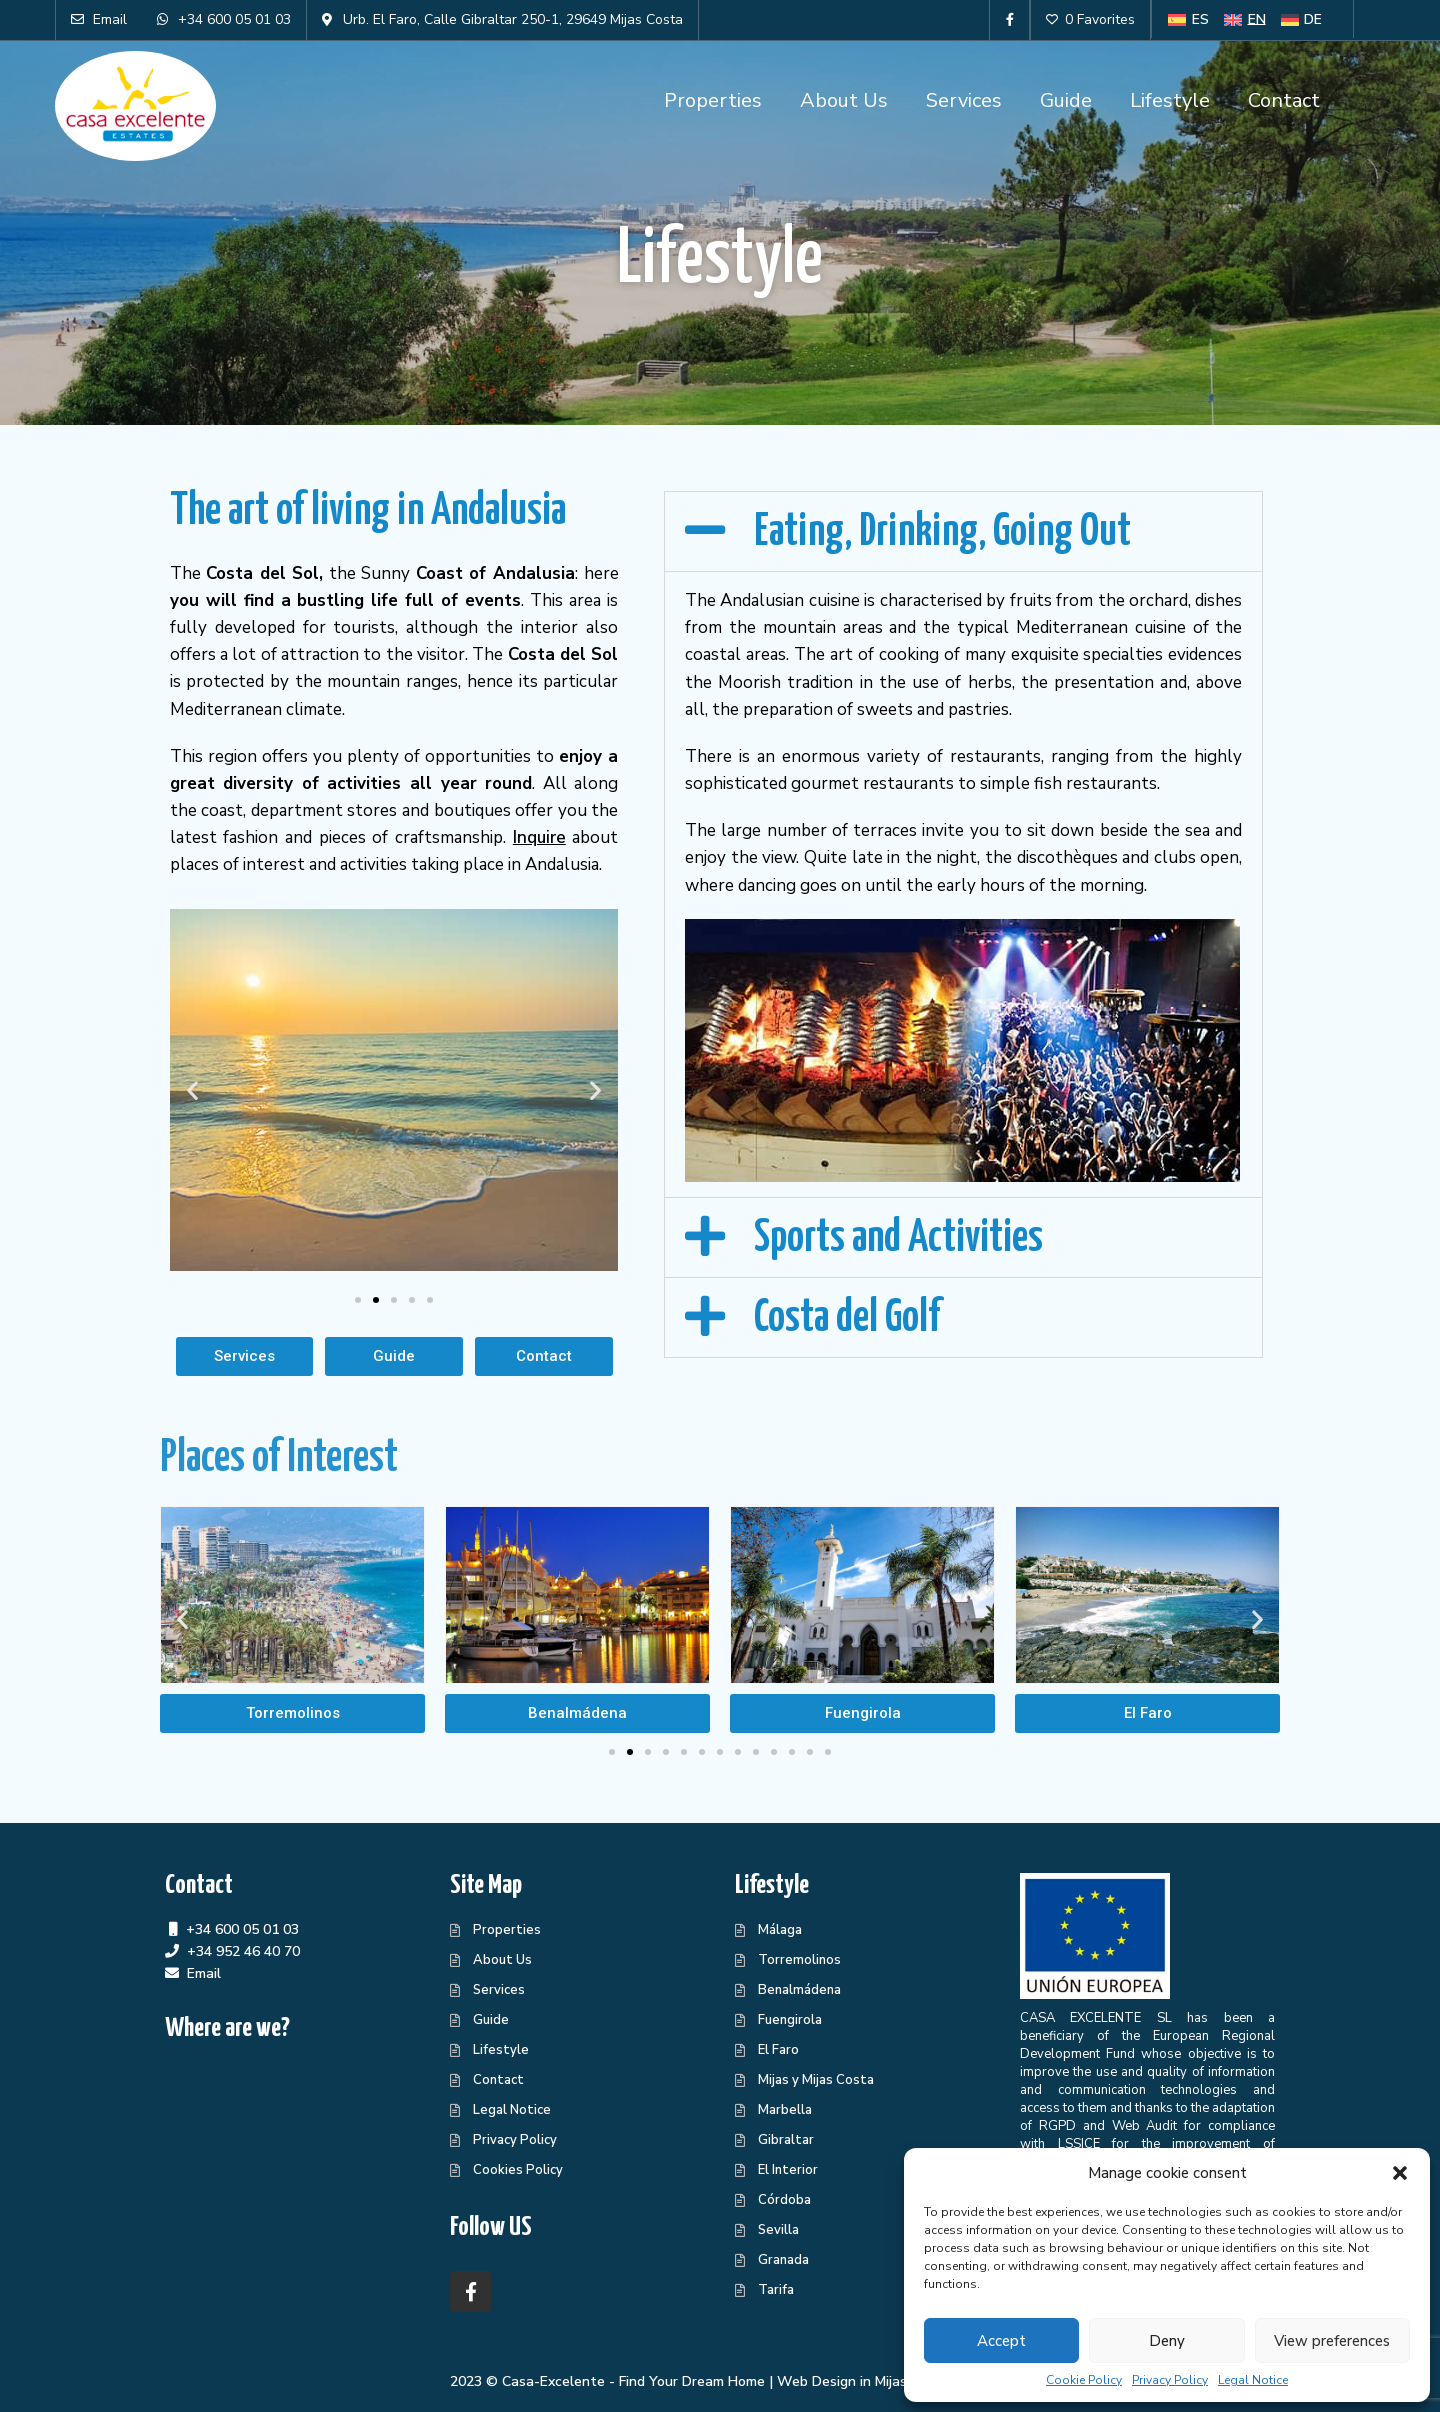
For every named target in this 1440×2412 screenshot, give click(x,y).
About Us (844, 100)
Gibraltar (786, 2140)
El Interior (788, 2170)
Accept (1001, 2341)
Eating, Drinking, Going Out (942, 532)
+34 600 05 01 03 (242, 1929)
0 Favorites (1090, 19)
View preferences (1332, 2341)
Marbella (785, 2110)
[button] (1400, 2173)
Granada (783, 2260)
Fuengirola (790, 2020)
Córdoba (784, 2200)
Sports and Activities (898, 1238)
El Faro (778, 2050)
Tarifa (776, 2290)
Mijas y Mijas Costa (816, 2080)
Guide (1066, 100)
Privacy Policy (1170, 2380)
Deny (1167, 2341)
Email (204, 1973)
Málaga (780, 1930)
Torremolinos (799, 1960)
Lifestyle (1170, 100)
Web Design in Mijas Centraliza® (883, 2381)
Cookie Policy (1084, 2380)
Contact (1284, 100)
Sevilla (778, 2230)
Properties (713, 100)
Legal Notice (1253, 2380)
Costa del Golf (847, 1318)
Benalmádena (799, 1990)
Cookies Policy (518, 2170)
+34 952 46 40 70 (243, 1951)
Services (964, 100)
